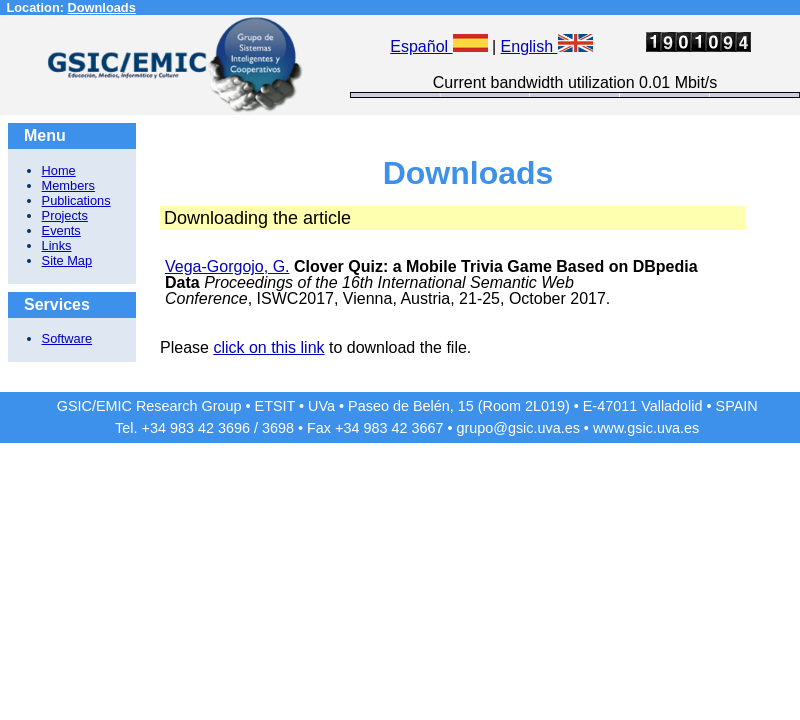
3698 (278, 428)
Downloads (102, 7)
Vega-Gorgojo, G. (227, 266)
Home (59, 170)
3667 (427, 428)
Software (67, 338)
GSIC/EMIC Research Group (149, 406)
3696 (234, 428)
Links (57, 245)
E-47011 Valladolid (643, 406)
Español (438, 46)
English (547, 46)
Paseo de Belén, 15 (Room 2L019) (459, 406)
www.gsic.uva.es (646, 428)
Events (61, 230)
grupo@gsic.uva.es (517, 428)
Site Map (67, 260)
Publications (76, 200)
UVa (321, 406)
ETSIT (275, 406)
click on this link (268, 347)
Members (68, 185)
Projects (65, 215)
